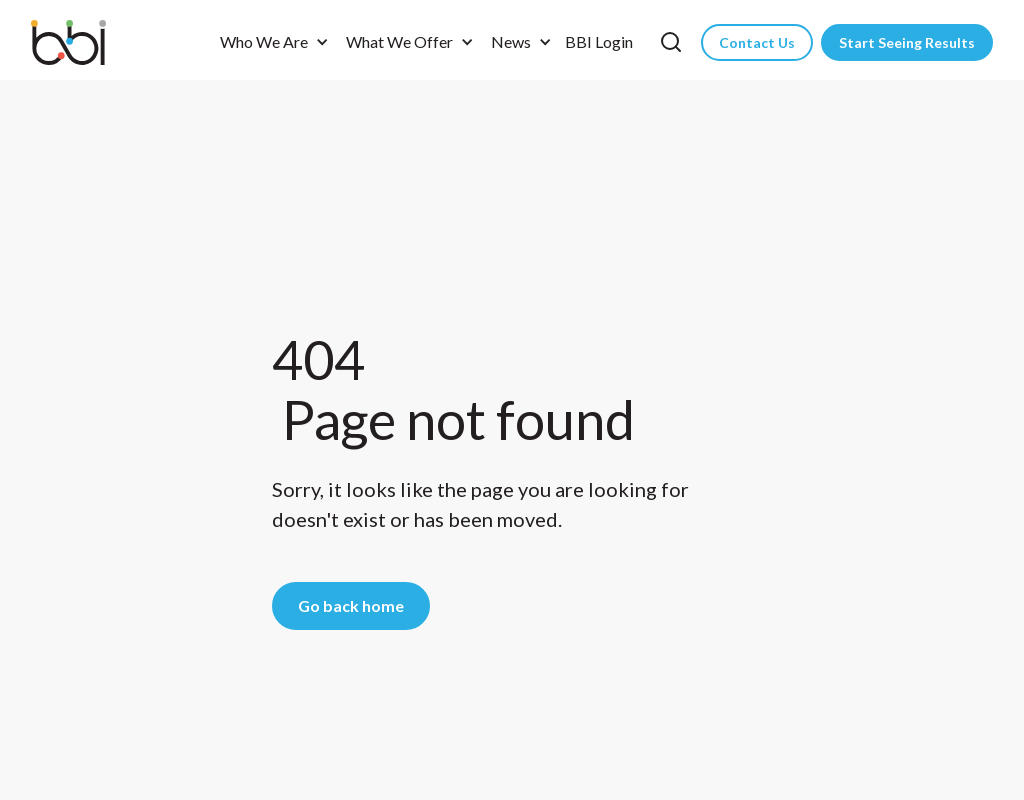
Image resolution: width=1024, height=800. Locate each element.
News (511, 41)
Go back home (351, 605)
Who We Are (264, 41)
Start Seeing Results (907, 42)
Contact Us (757, 42)
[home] (81, 42)
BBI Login (599, 41)
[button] (271, 42)
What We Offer (399, 41)
